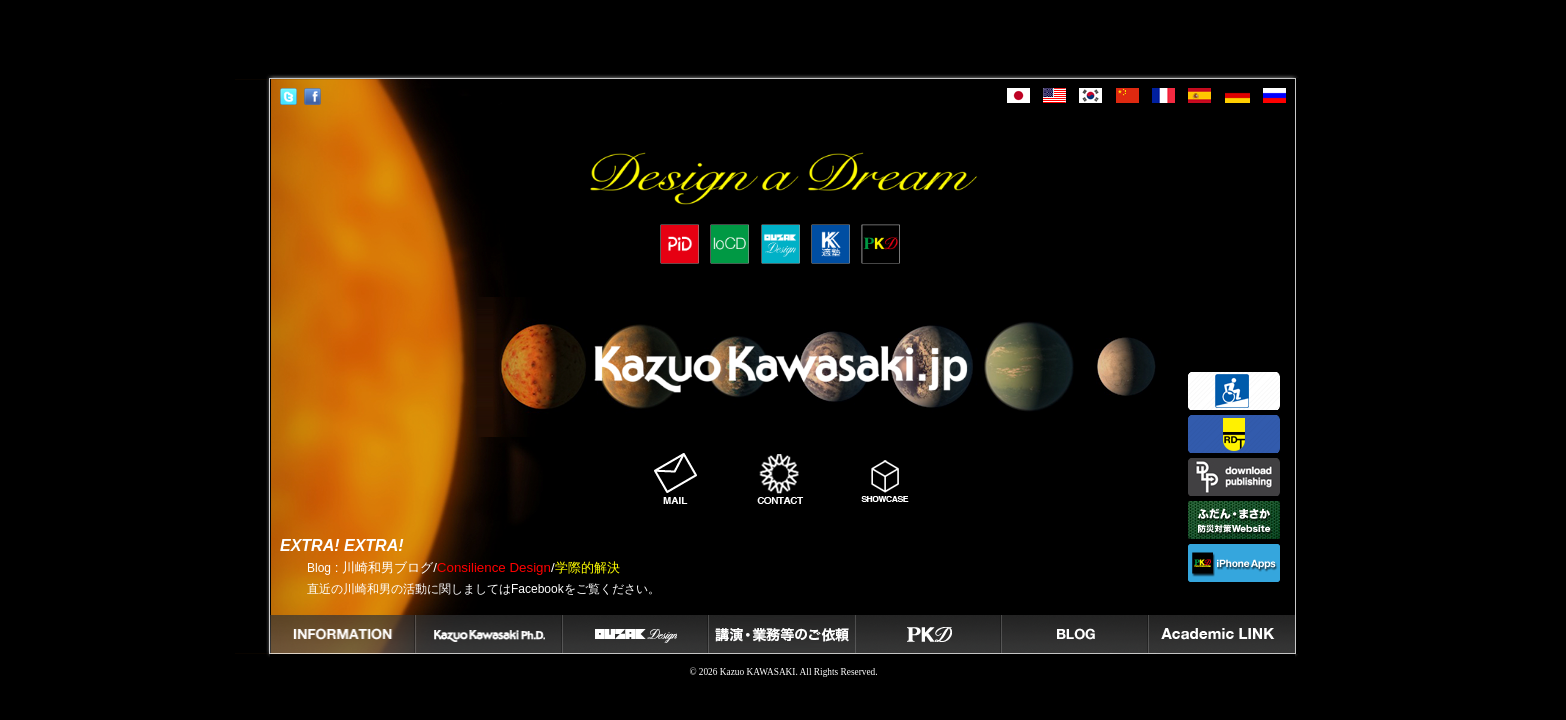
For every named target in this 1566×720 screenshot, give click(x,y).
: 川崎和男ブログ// (463, 567)
